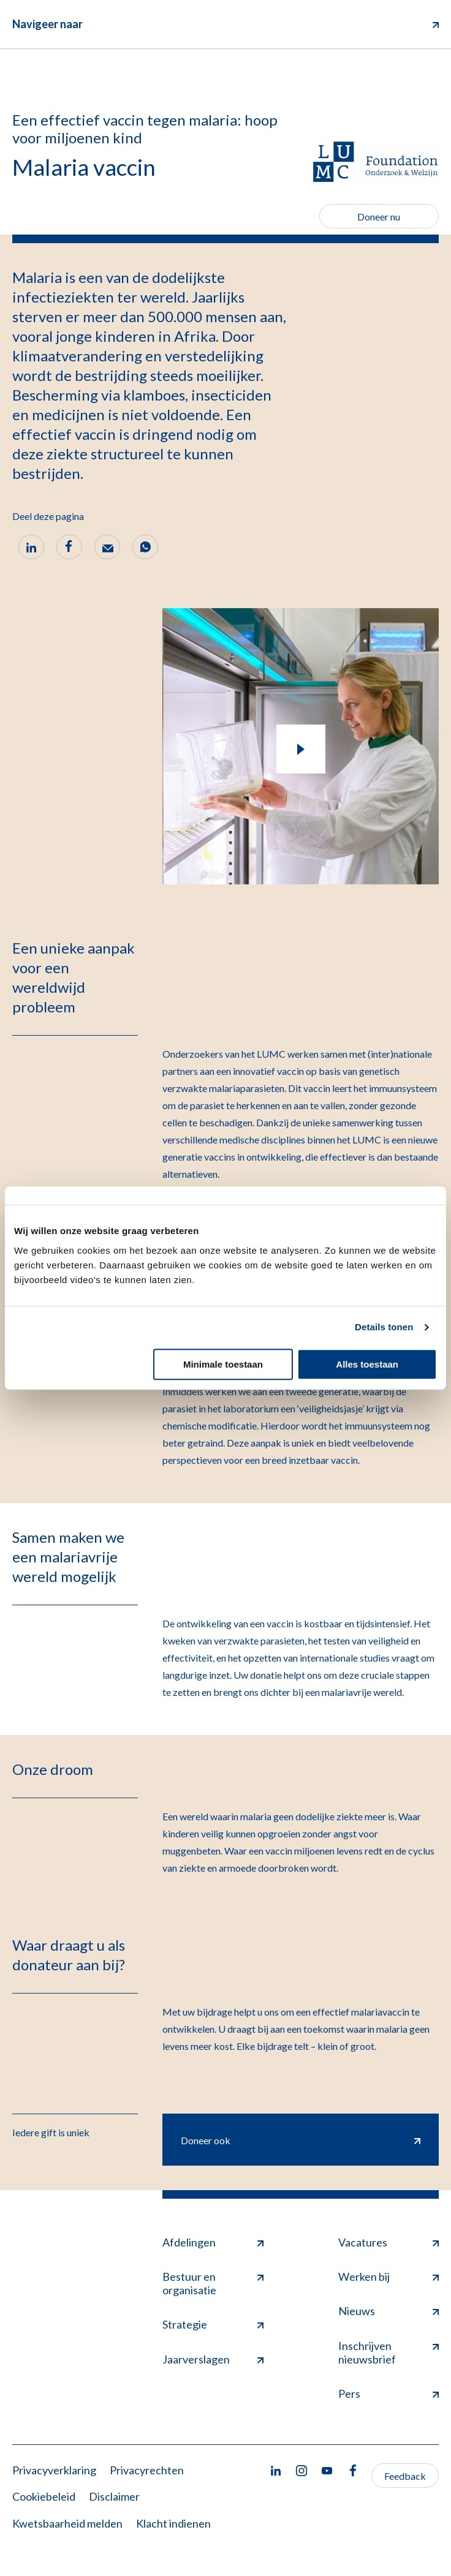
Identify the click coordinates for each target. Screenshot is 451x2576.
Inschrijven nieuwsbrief (388, 2352)
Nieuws (388, 2311)
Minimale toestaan (223, 1364)
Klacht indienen (173, 2523)
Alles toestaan (367, 1364)
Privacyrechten (147, 2470)
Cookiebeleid (43, 2496)
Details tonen (384, 1327)
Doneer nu (378, 216)
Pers (388, 2393)
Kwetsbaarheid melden (67, 2523)
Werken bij (388, 2276)
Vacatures (388, 2242)
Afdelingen (212, 2242)
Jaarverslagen (212, 2359)
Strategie (212, 2324)
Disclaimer (114, 2496)
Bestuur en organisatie (212, 2283)
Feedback (405, 2476)
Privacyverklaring (54, 2470)
